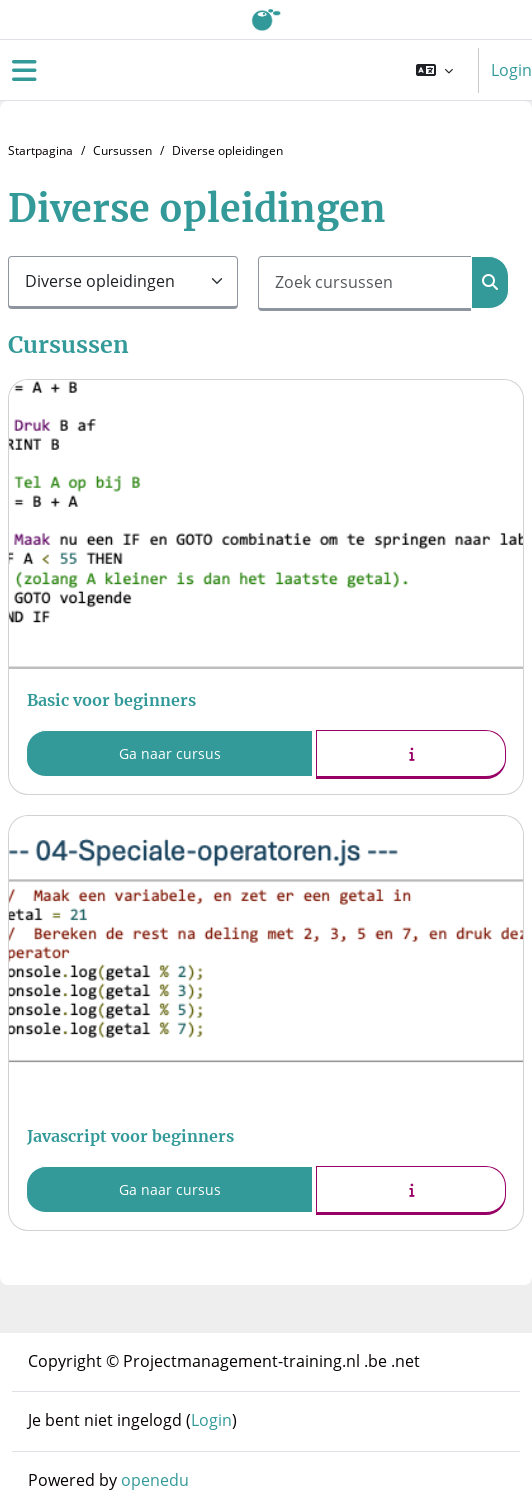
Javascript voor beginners (130, 1136)
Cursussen (122, 150)
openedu (155, 1480)
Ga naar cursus (170, 753)
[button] (434, 70)
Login (511, 70)
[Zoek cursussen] (365, 283)
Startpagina (40, 150)
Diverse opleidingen (227, 150)
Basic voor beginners (111, 700)
